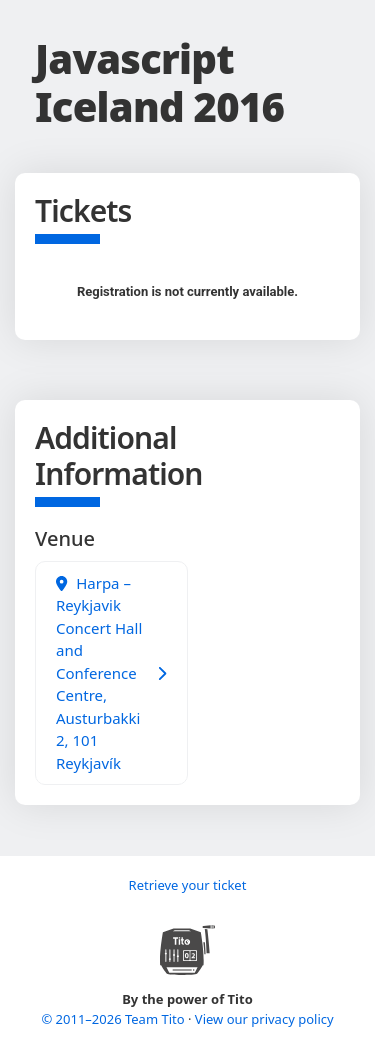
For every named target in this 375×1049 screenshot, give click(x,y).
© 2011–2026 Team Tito (114, 1019)
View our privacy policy (264, 1019)
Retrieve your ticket (188, 885)
